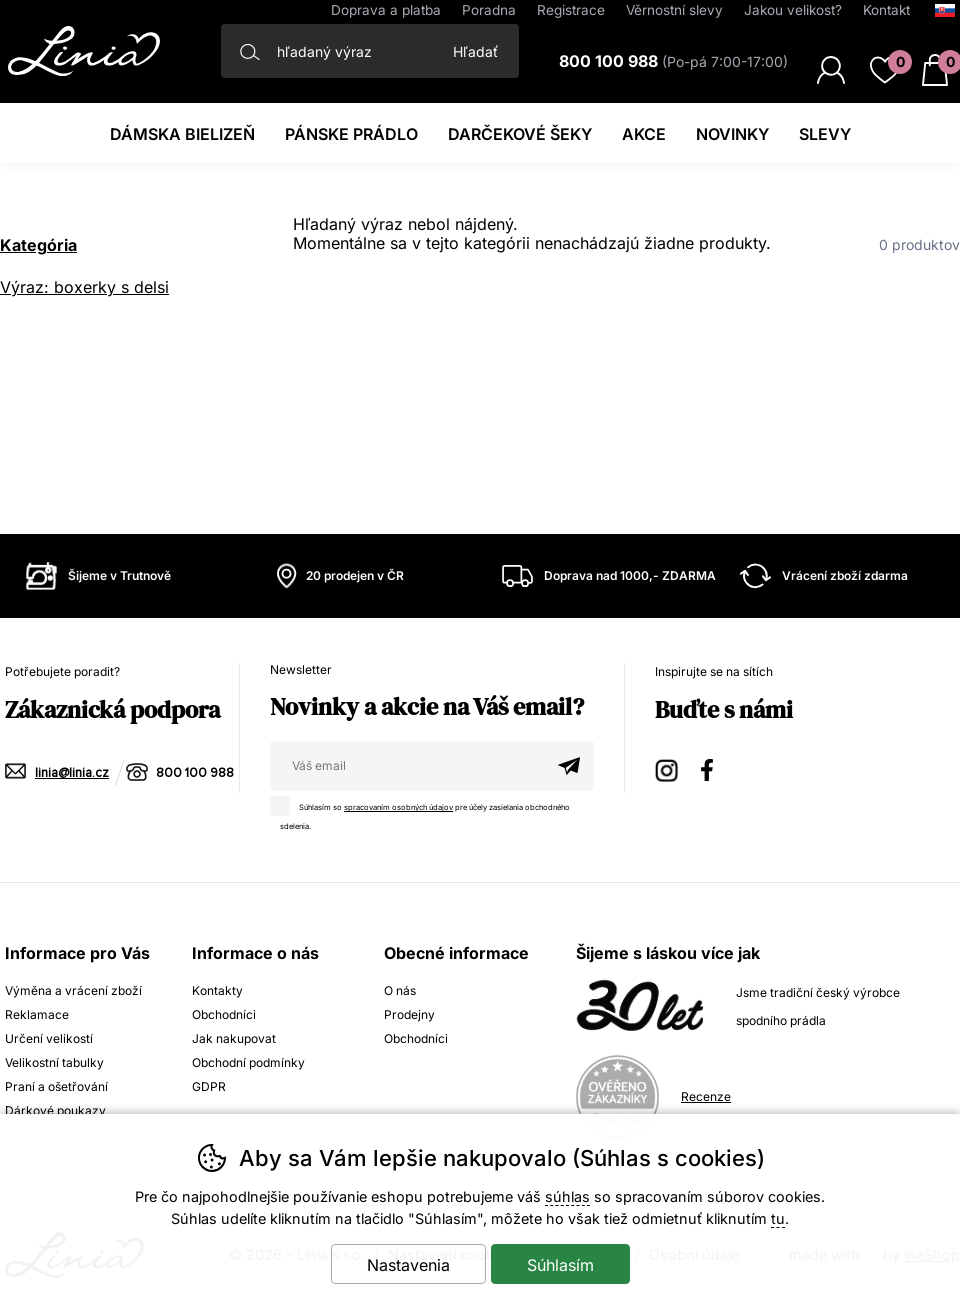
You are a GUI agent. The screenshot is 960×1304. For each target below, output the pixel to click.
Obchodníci (224, 1014)
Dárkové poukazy (55, 1110)
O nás (400, 990)
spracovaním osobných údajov (398, 807)
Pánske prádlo (351, 134)
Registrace (571, 10)
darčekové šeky (520, 134)
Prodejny (409, 1014)
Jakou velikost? (793, 10)
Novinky (732, 134)
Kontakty (217, 990)
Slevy (825, 134)
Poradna (489, 10)
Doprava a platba (386, 10)
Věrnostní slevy (674, 10)
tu (778, 1218)
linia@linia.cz (72, 773)
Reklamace (37, 1014)
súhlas (567, 1196)
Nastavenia (408, 1265)
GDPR (209, 1086)
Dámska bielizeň (182, 134)
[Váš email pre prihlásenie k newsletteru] (407, 766)
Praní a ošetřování (56, 1086)
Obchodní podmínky (248, 1062)
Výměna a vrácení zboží (73, 990)
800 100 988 (195, 773)
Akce (644, 134)
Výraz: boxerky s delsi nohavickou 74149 (84, 289)
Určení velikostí (49, 1038)
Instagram (668, 767)
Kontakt (886, 10)
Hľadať (475, 51)
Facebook (714, 767)
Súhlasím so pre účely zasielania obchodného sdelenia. (425, 813)
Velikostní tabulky (54, 1062)
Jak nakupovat (234, 1038)
